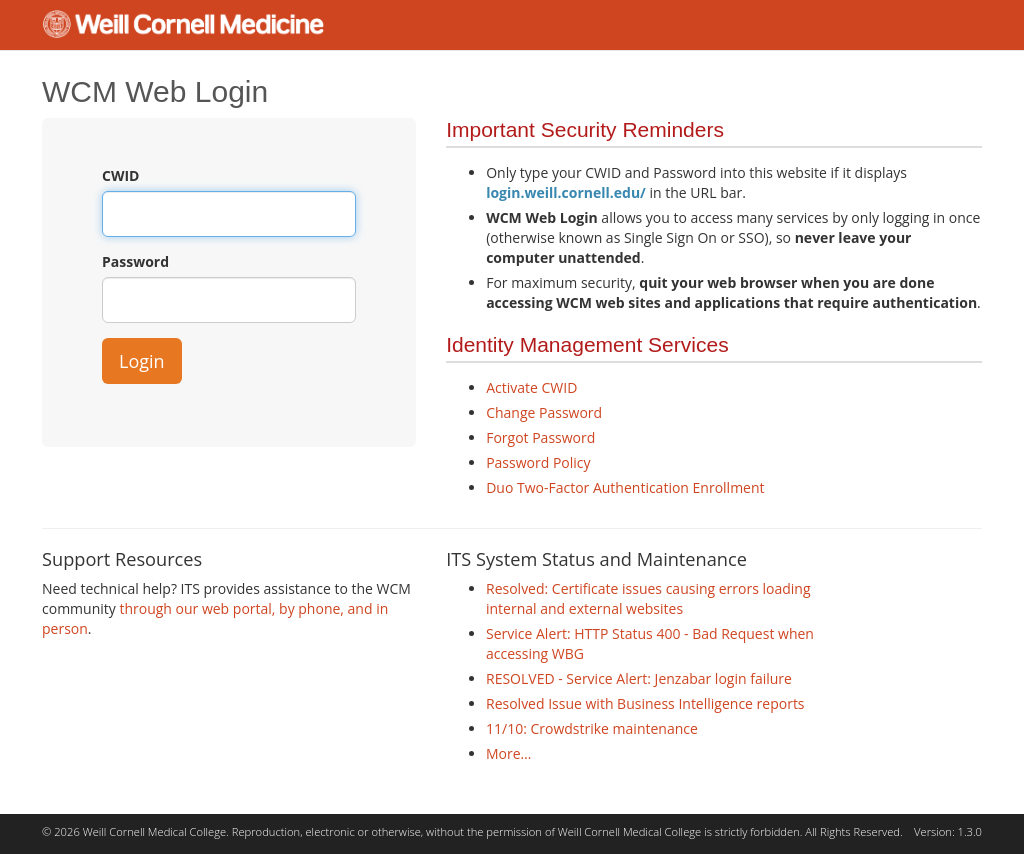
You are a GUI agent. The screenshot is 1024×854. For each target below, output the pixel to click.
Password (135, 261)
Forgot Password (540, 437)
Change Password (544, 412)
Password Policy (538, 462)
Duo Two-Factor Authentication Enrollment (625, 487)
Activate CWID (531, 387)
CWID (120, 175)
